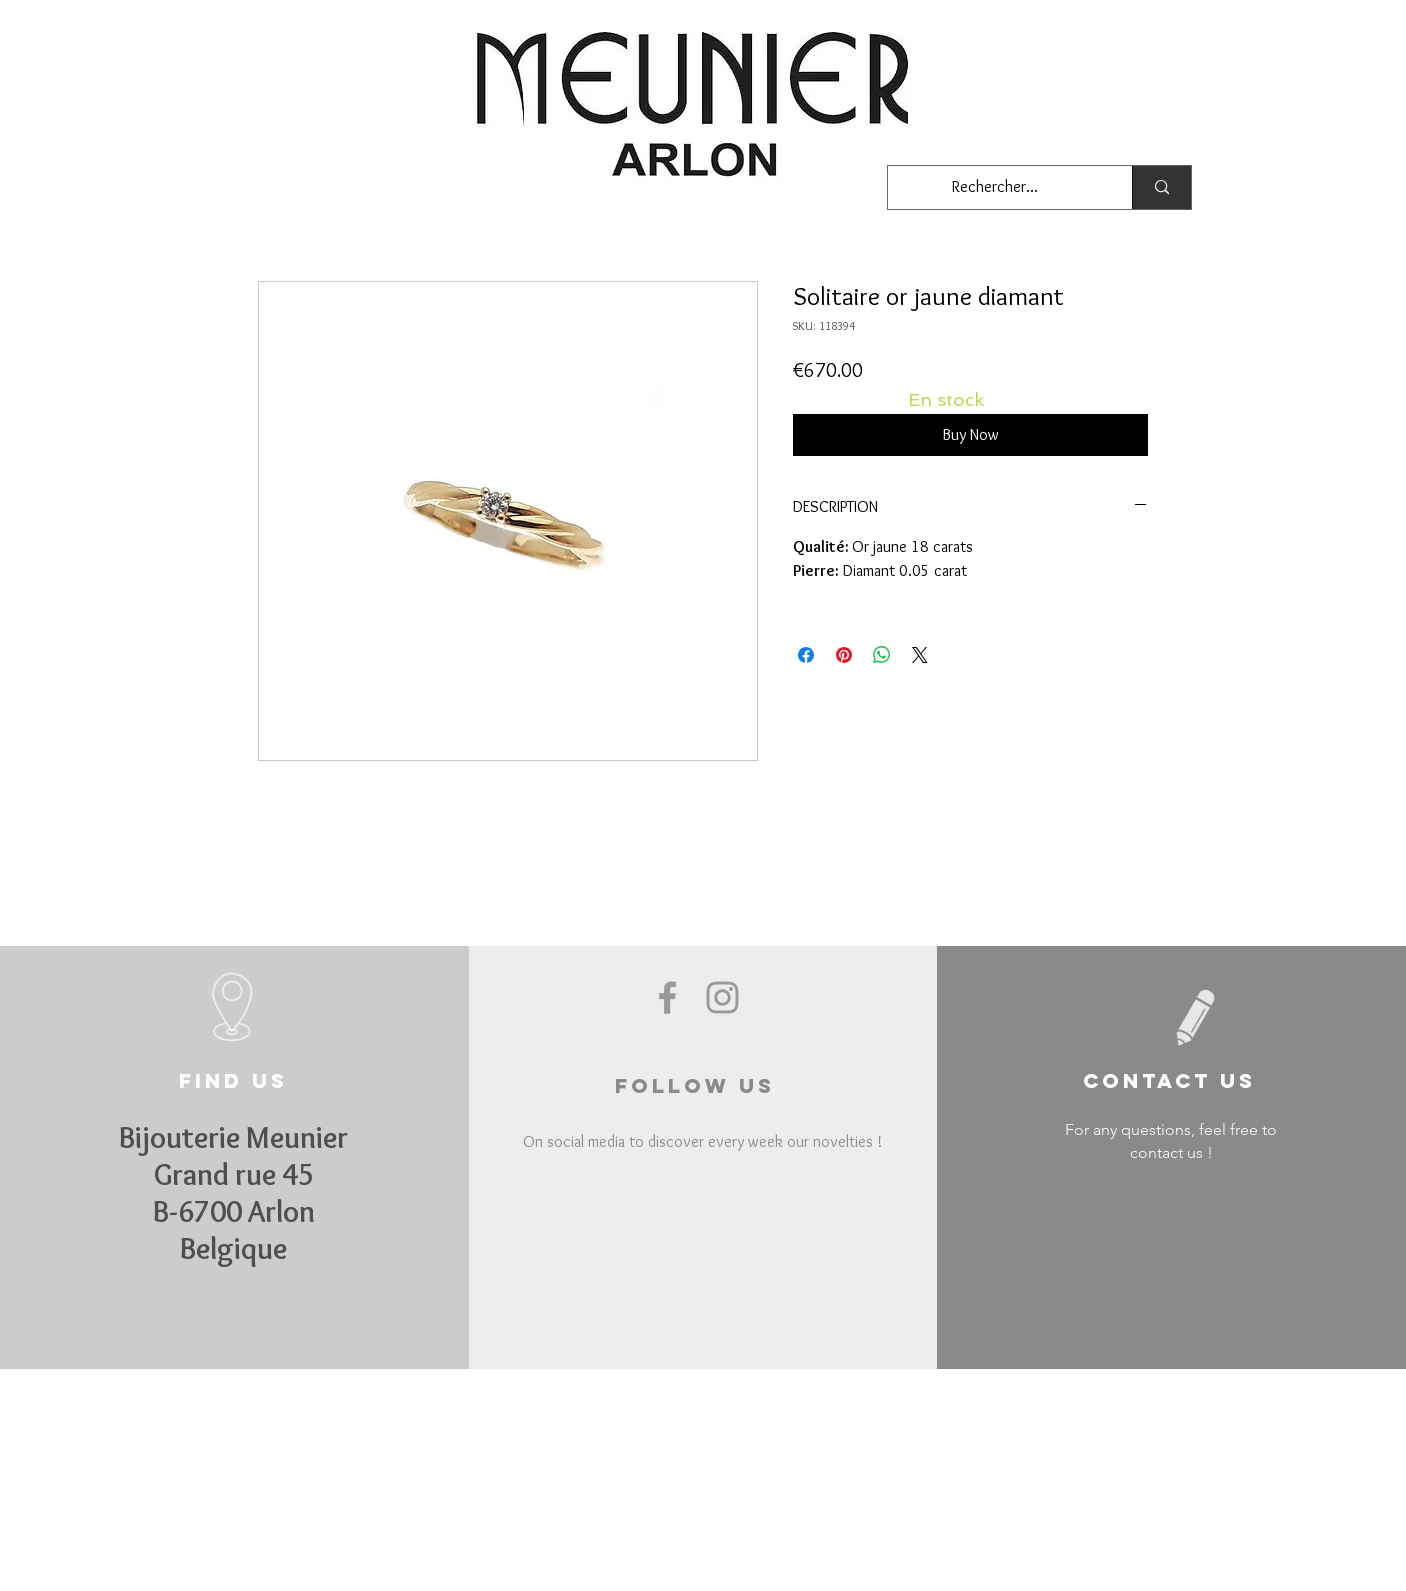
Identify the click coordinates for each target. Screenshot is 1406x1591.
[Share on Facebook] (806, 655)
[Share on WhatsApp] (882, 655)
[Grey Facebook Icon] (667, 997)
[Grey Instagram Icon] (722, 997)
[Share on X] (920, 655)
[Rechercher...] (995, 187)
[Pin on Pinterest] (844, 655)
